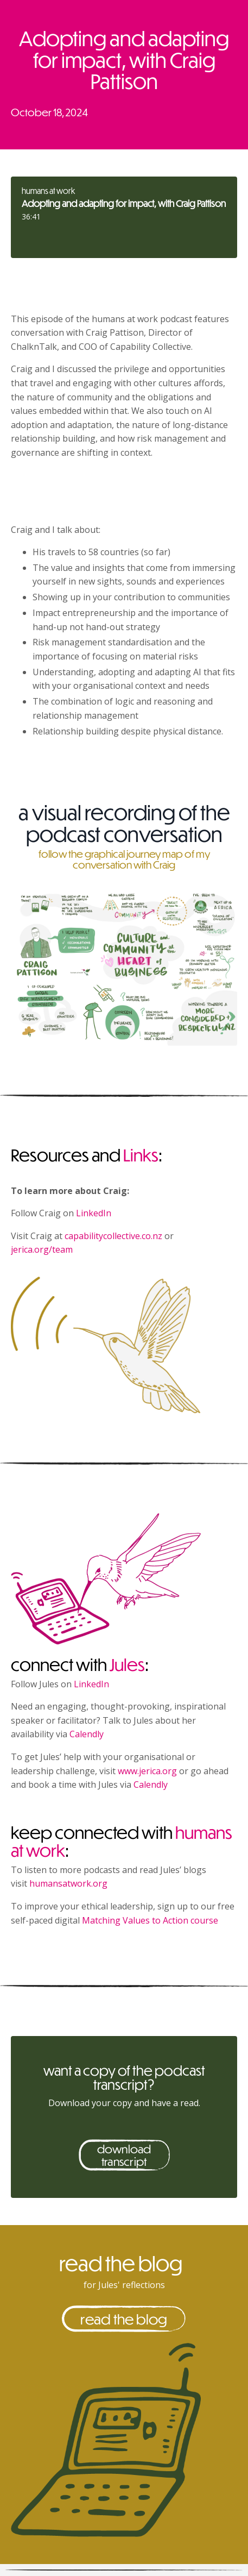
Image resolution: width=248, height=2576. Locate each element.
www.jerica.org (147, 1771)
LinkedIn (93, 1213)
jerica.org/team (42, 1249)
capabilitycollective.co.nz (113, 1236)
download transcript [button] (124, 2155)
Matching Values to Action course (150, 1920)
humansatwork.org (68, 1883)
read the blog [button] (123, 2319)
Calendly (86, 1734)
